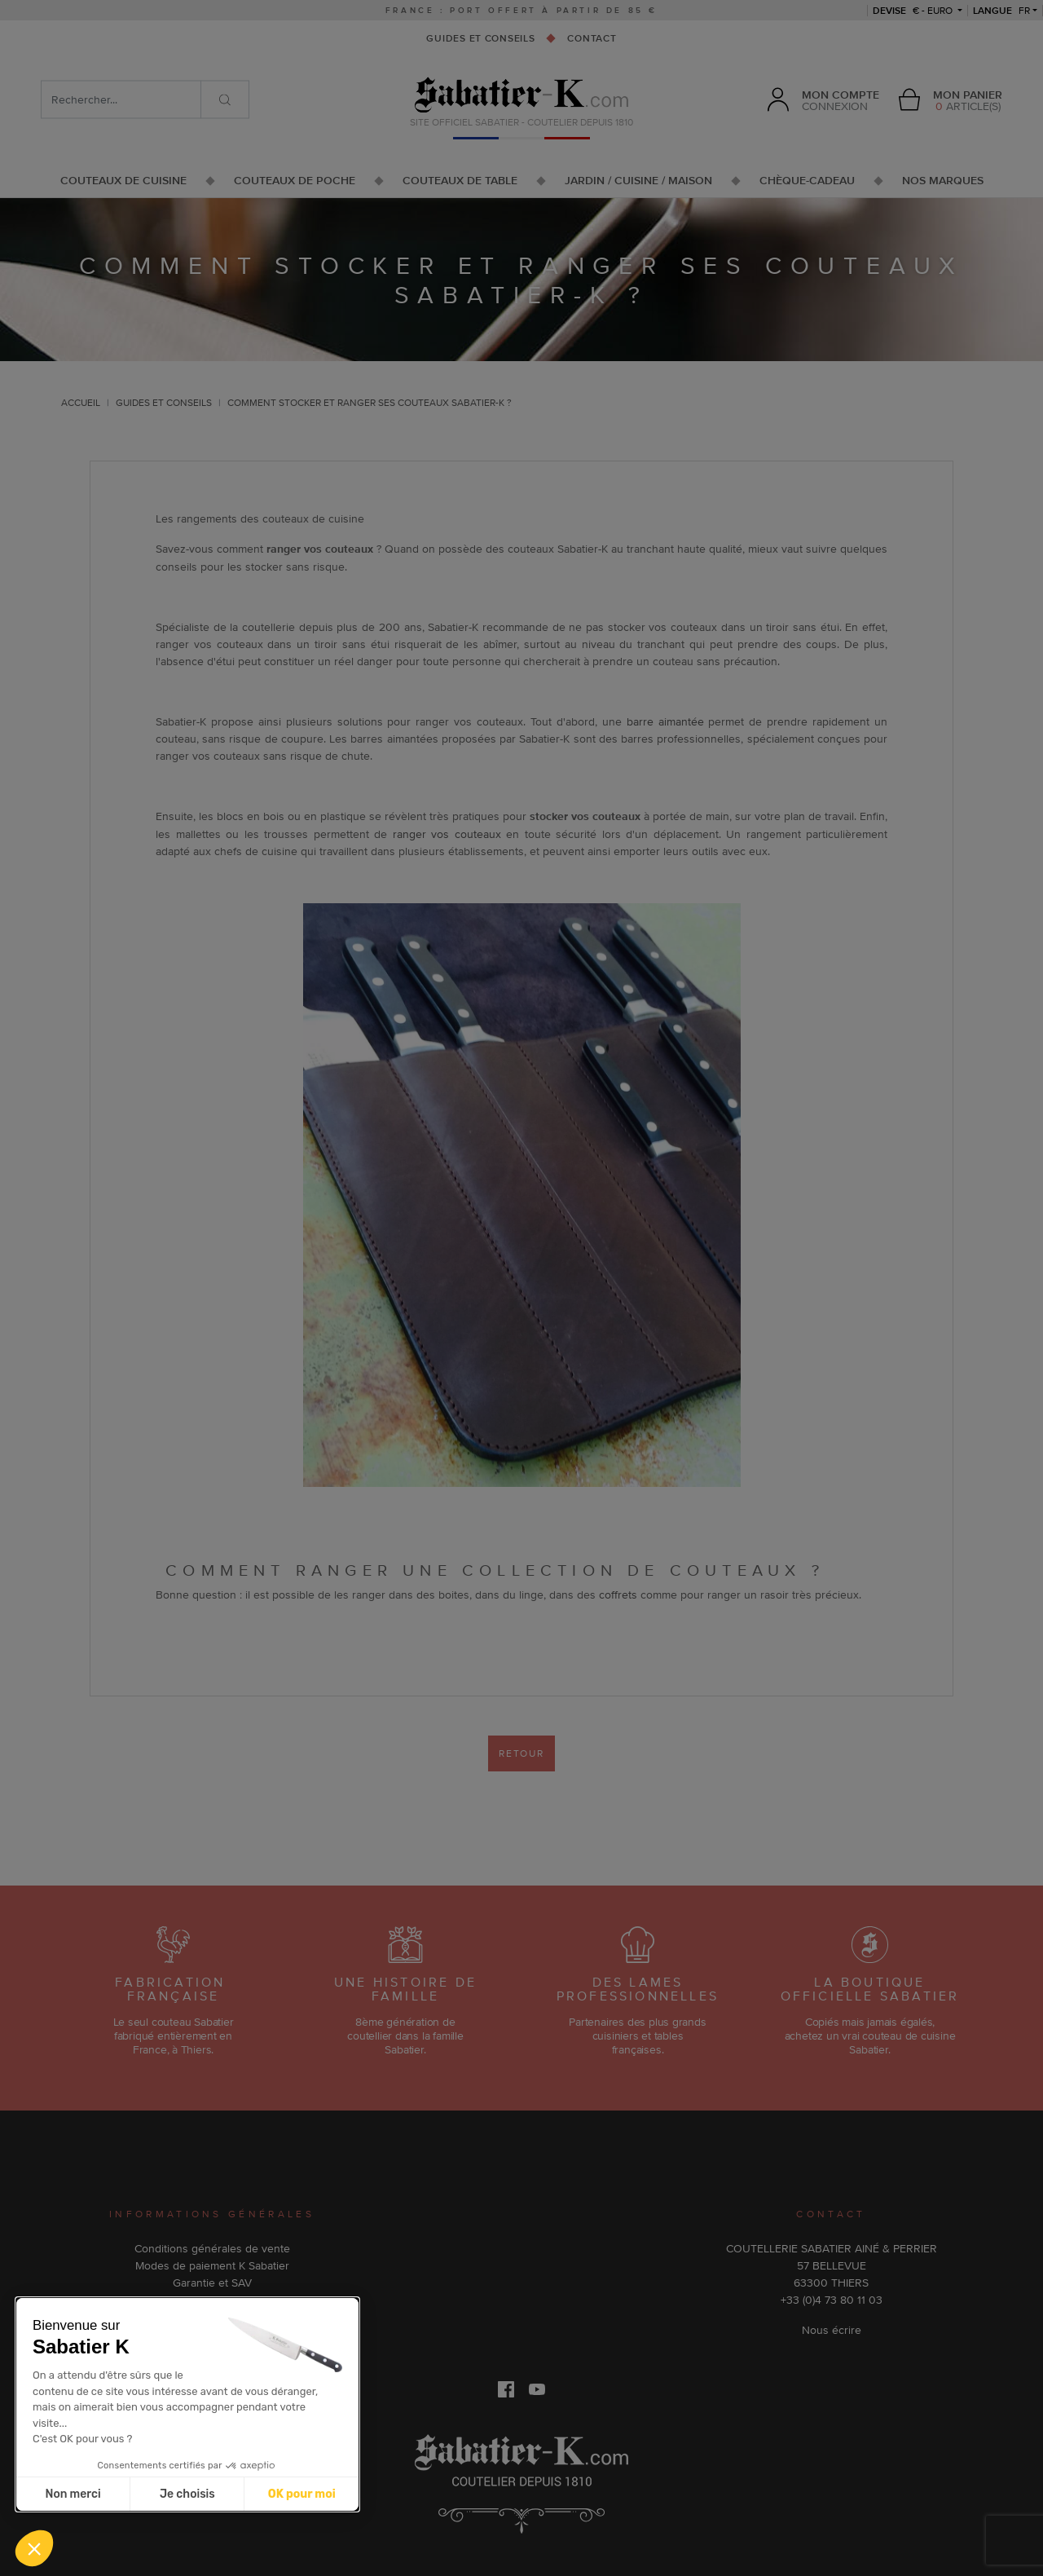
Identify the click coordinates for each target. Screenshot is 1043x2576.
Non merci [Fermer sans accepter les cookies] (72, 2494)
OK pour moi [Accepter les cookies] (302, 2494)
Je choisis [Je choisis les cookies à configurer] (187, 2494)
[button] (34, 2548)
